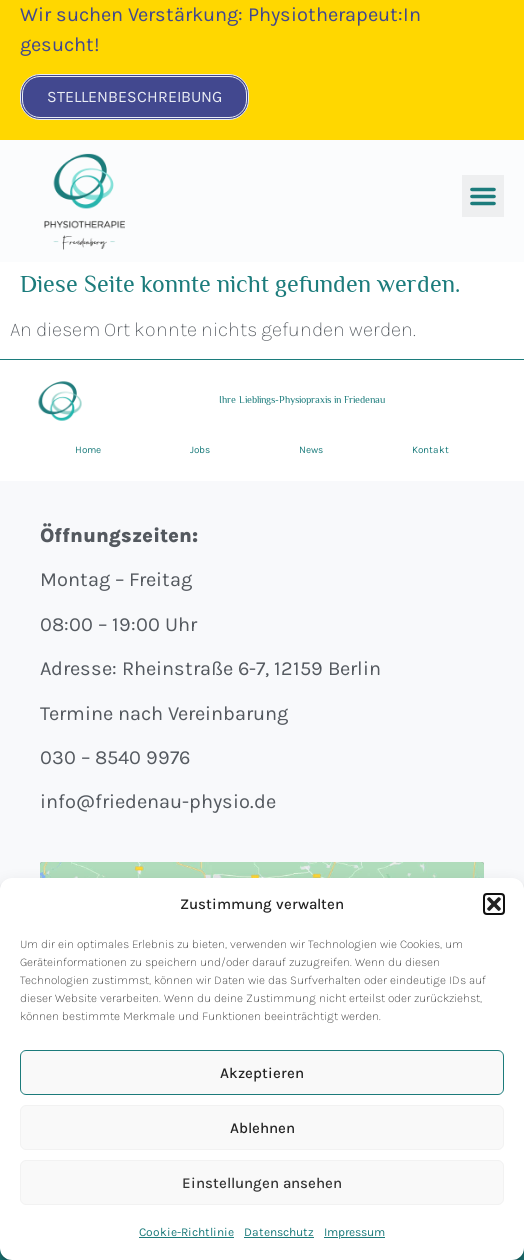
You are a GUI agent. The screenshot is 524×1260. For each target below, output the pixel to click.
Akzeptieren (262, 1073)
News (311, 450)
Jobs (200, 450)
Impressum (354, 1232)
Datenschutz (279, 1232)
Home (88, 450)
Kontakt (430, 450)
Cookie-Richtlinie (186, 1232)
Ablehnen (262, 1128)
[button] (494, 904)
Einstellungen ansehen (262, 1183)
